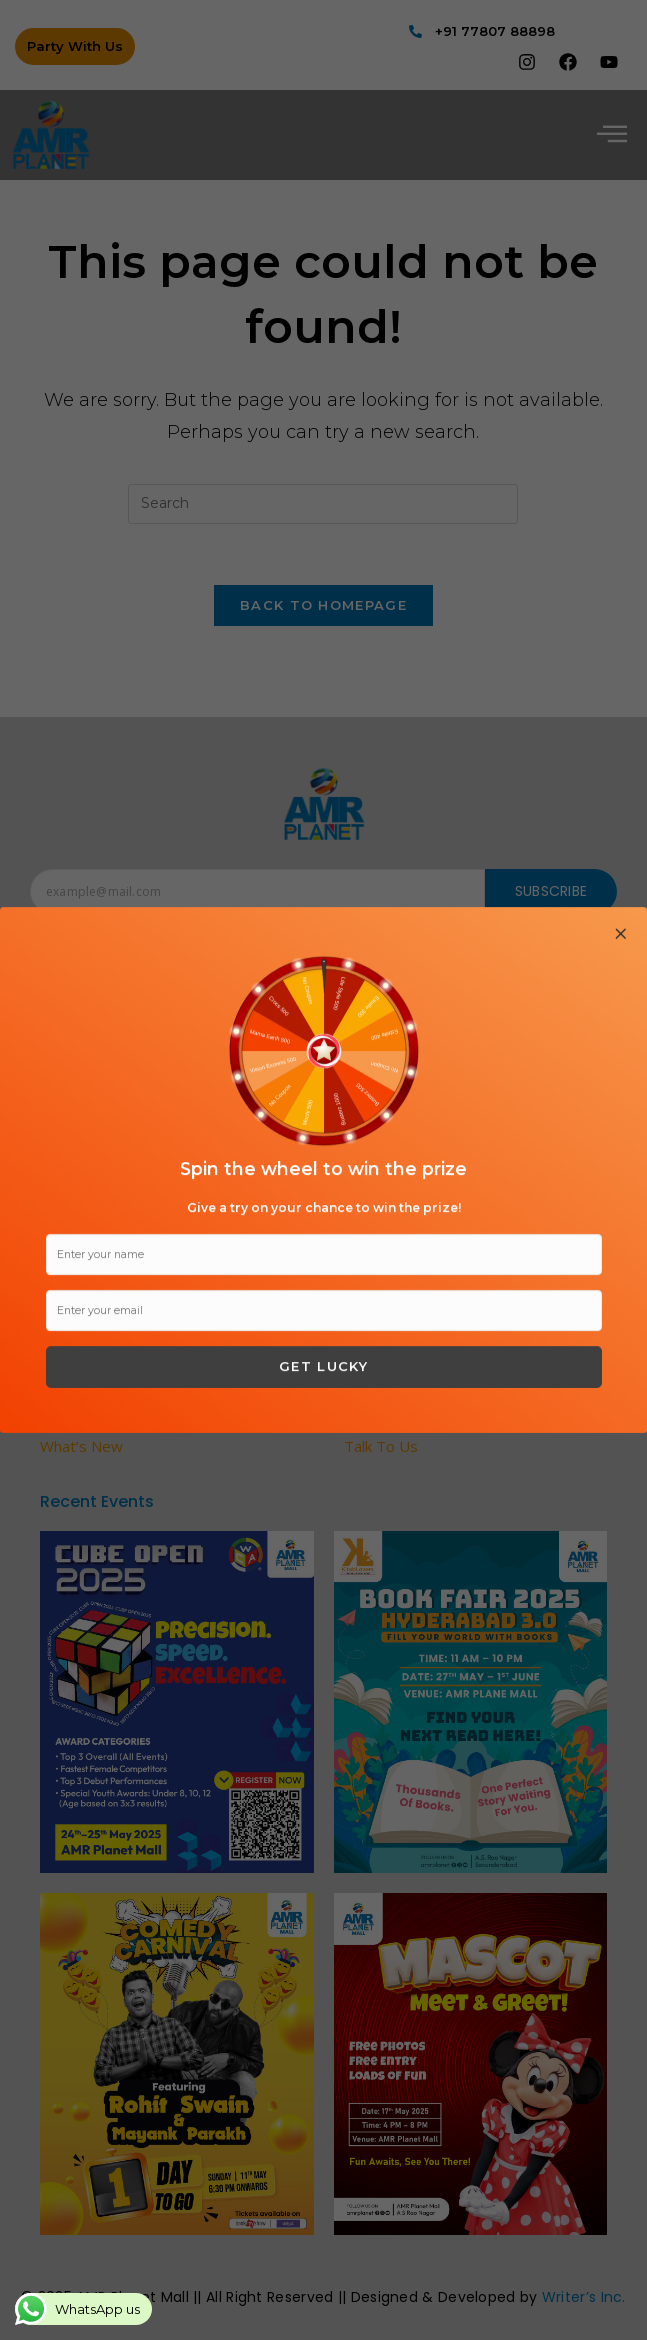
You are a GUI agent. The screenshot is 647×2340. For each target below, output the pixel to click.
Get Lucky (323, 1366)
